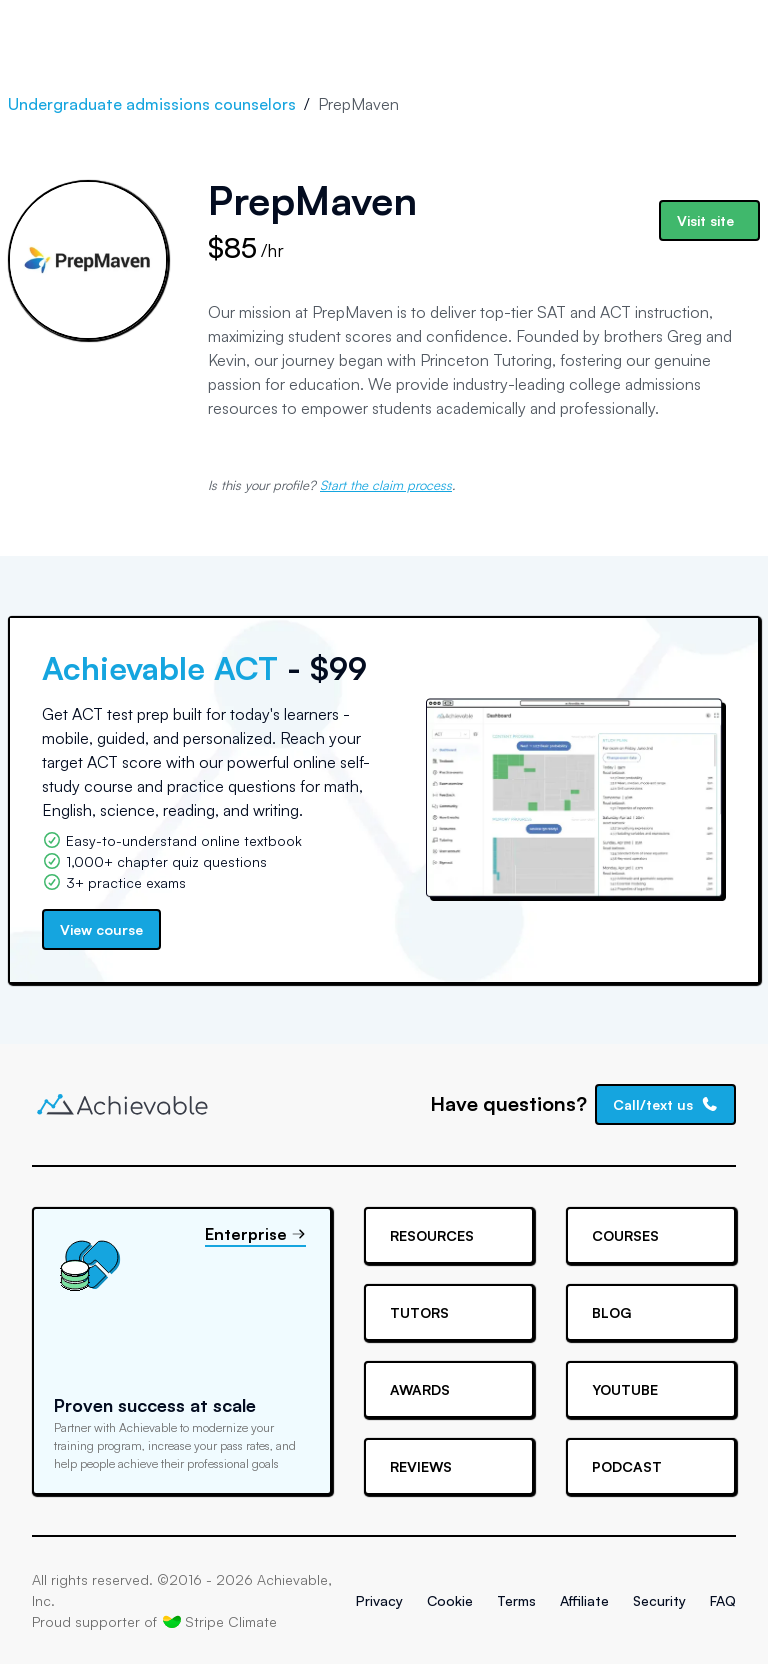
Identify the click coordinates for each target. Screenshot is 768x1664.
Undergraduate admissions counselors (152, 104)
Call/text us (666, 1104)
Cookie (450, 1600)
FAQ (723, 1600)
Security (659, 1600)
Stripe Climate (220, 1621)
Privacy (379, 1600)
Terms (516, 1600)
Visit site (705, 220)
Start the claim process (386, 485)
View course (101, 929)
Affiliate (584, 1600)
